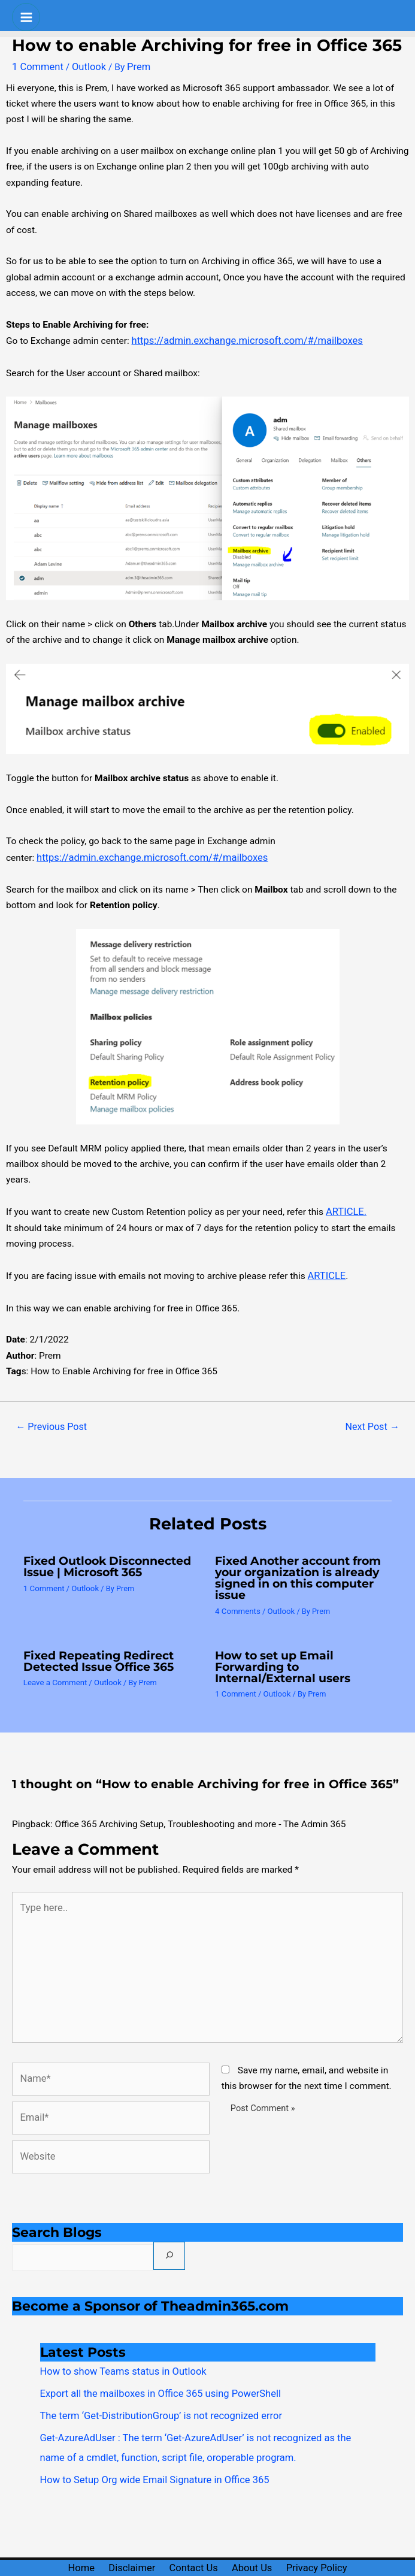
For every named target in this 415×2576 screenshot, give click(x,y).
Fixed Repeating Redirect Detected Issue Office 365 (95, 1652)
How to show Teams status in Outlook (118, 2350)
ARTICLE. (345, 1208)
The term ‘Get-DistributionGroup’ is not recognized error (153, 2392)
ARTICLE (326, 1271)
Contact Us (194, 2540)
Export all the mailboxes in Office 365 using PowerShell (153, 2371)
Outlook (85, 66)
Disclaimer (125, 2540)
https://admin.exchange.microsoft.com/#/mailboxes (240, 339)
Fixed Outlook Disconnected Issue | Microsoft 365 (103, 1560)
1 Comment (36, 66)
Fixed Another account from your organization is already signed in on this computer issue (294, 1571)
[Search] (163, 2236)
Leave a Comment (54, 1672)
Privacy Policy (331, 2540)
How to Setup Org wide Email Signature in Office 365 (147, 2452)
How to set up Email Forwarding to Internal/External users (279, 1658)
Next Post (374, 1421)
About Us (260, 2540)
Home (67, 2540)
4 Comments (237, 1602)
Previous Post (49, 1421)
